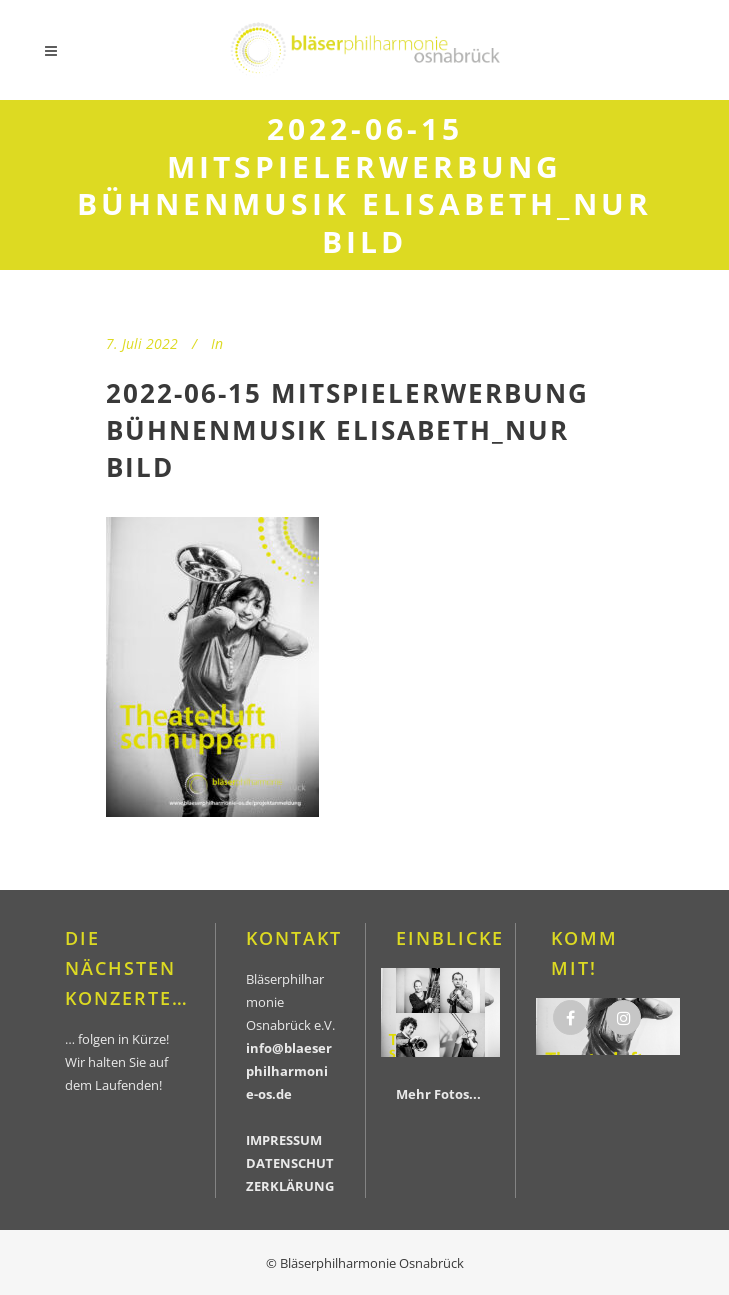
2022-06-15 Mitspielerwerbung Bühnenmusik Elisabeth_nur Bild (347, 430)
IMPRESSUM (284, 1140)
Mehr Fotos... (438, 1094)
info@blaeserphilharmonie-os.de (289, 1071)
